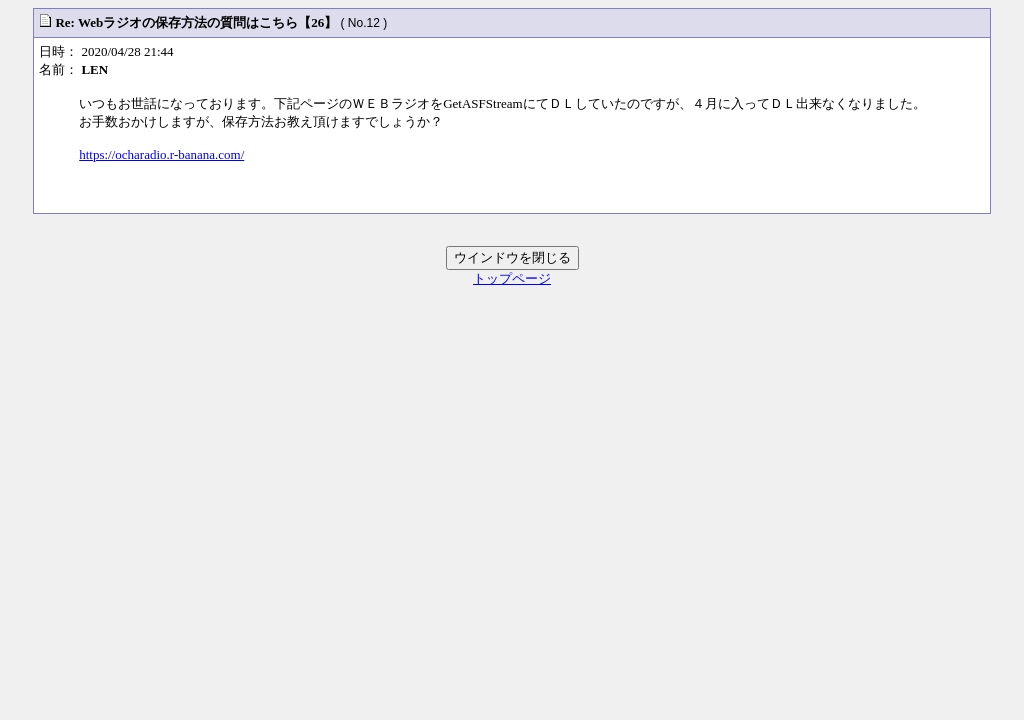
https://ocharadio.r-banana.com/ (161, 154)
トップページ (512, 278)
